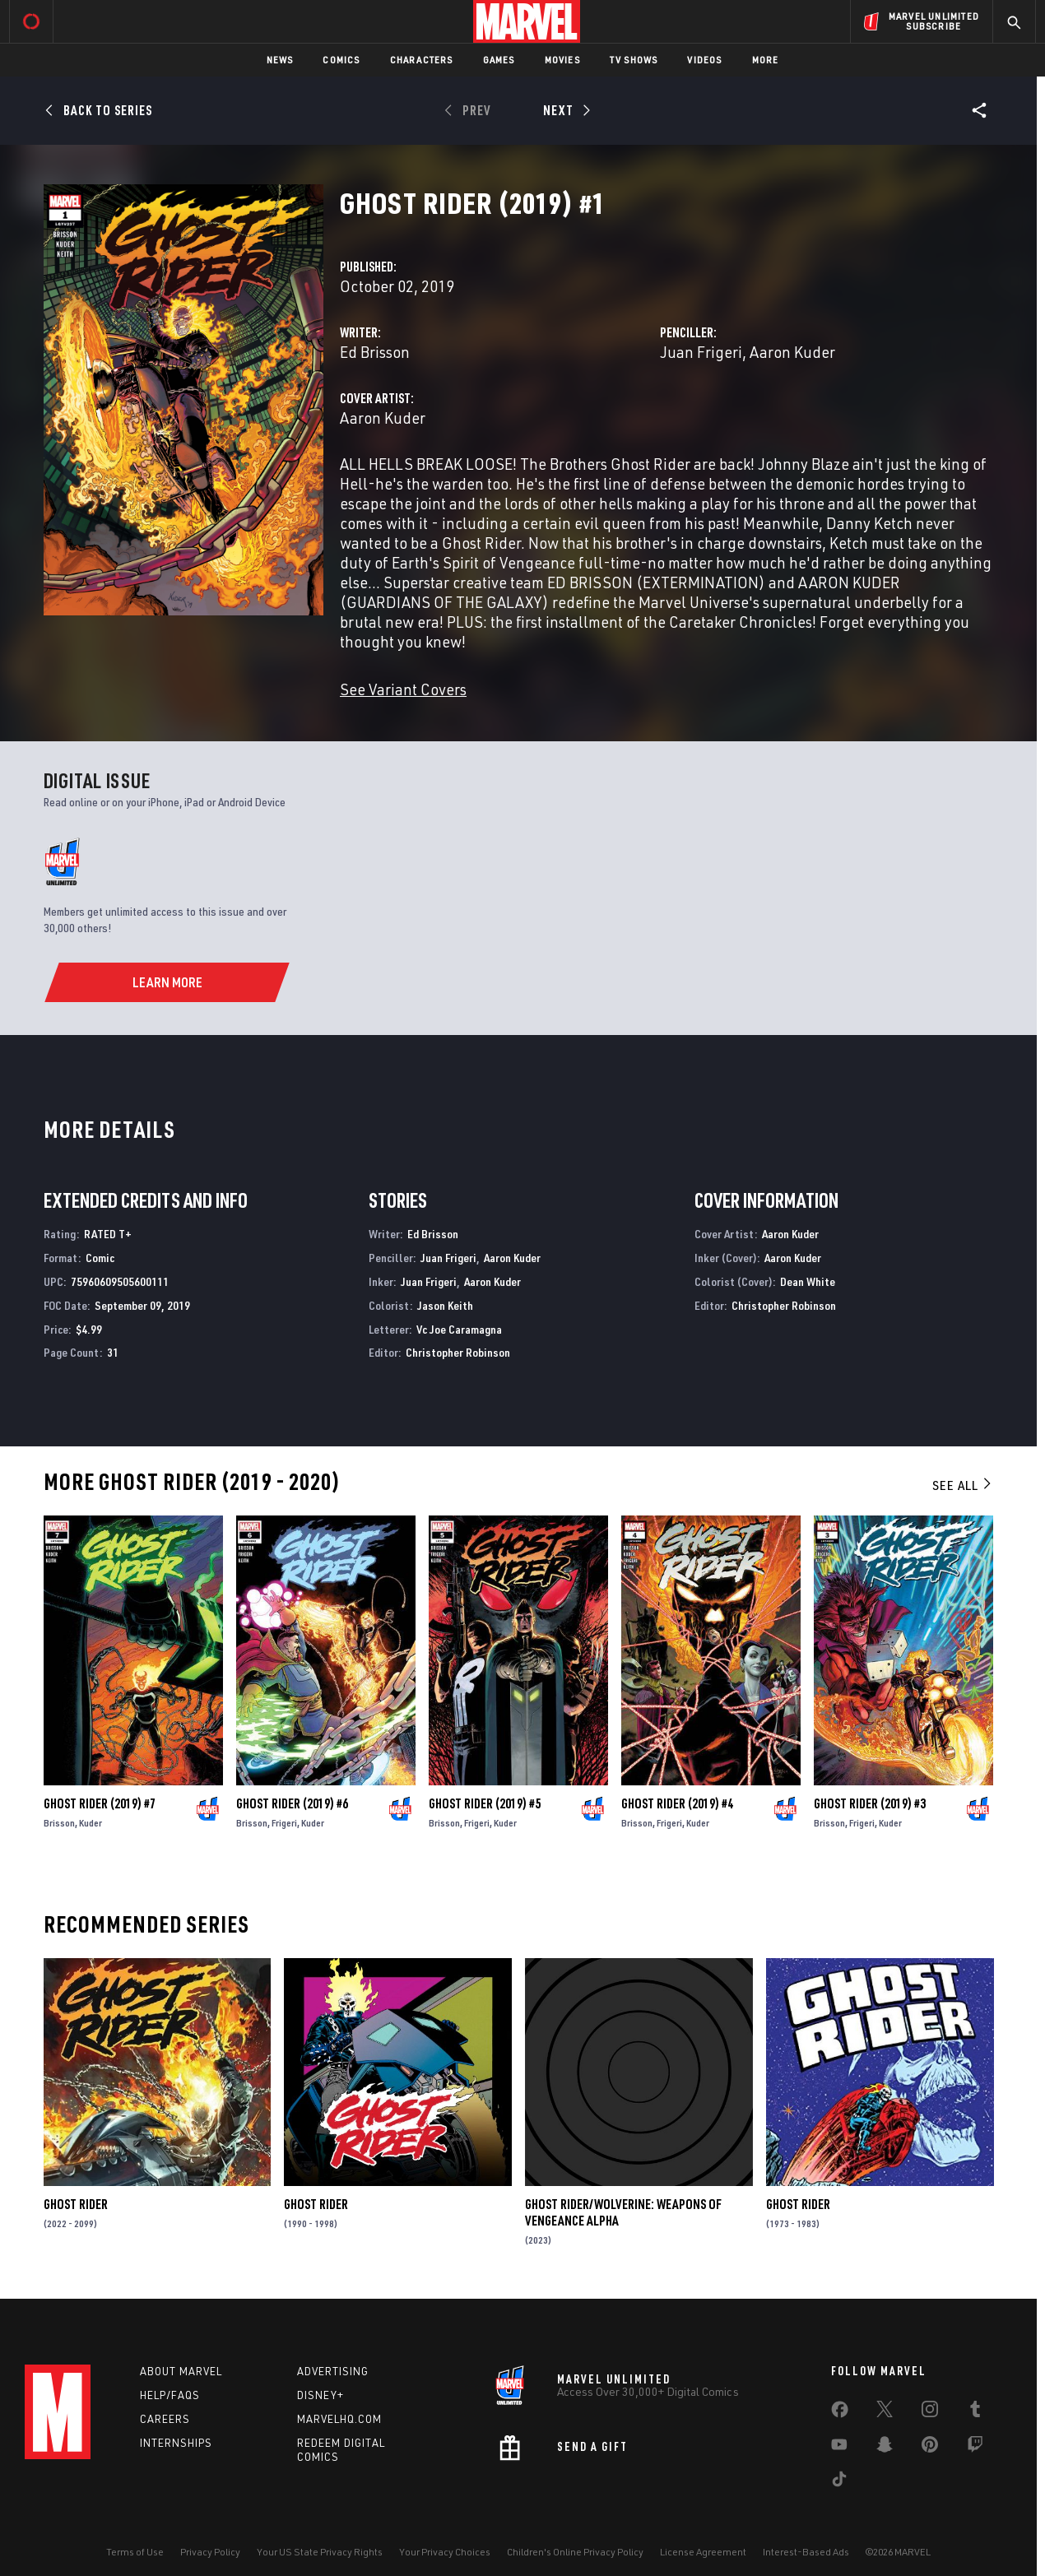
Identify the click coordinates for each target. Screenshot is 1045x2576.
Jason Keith (445, 1305)
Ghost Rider (76, 2204)
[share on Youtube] (839, 2447)
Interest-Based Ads (806, 2552)
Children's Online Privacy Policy (575, 2552)
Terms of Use (135, 2552)
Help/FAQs (170, 2395)
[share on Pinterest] (930, 2447)
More (765, 59)
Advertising (333, 2371)
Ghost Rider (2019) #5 (485, 1803)
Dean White (807, 1281)
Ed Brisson (375, 351)
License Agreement (703, 2552)
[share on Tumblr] (975, 2412)
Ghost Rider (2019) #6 (292, 1803)
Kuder (90, 1823)
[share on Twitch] (975, 2447)
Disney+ (320, 2395)
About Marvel (181, 2371)
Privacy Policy (210, 2552)
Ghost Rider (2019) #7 (100, 1803)
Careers (165, 2418)
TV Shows (634, 59)
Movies (562, 59)
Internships (176, 2442)
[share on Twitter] (884, 2412)
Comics (341, 59)
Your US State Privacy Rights (320, 2552)
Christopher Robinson (458, 1352)
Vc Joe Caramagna (459, 1329)
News (280, 59)
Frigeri (284, 1823)
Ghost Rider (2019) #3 (870, 1803)
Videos (704, 59)
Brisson (59, 1823)
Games (499, 59)
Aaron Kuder (792, 351)
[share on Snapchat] (884, 2447)
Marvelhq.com (339, 2418)
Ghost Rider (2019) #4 (677, 1803)
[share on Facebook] (839, 2413)
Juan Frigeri (701, 351)
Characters (421, 59)
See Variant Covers (403, 689)
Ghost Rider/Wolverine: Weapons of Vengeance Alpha (623, 2212)
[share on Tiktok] (839, 2482)
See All (962, 1485)
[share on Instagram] (930, 2412)
